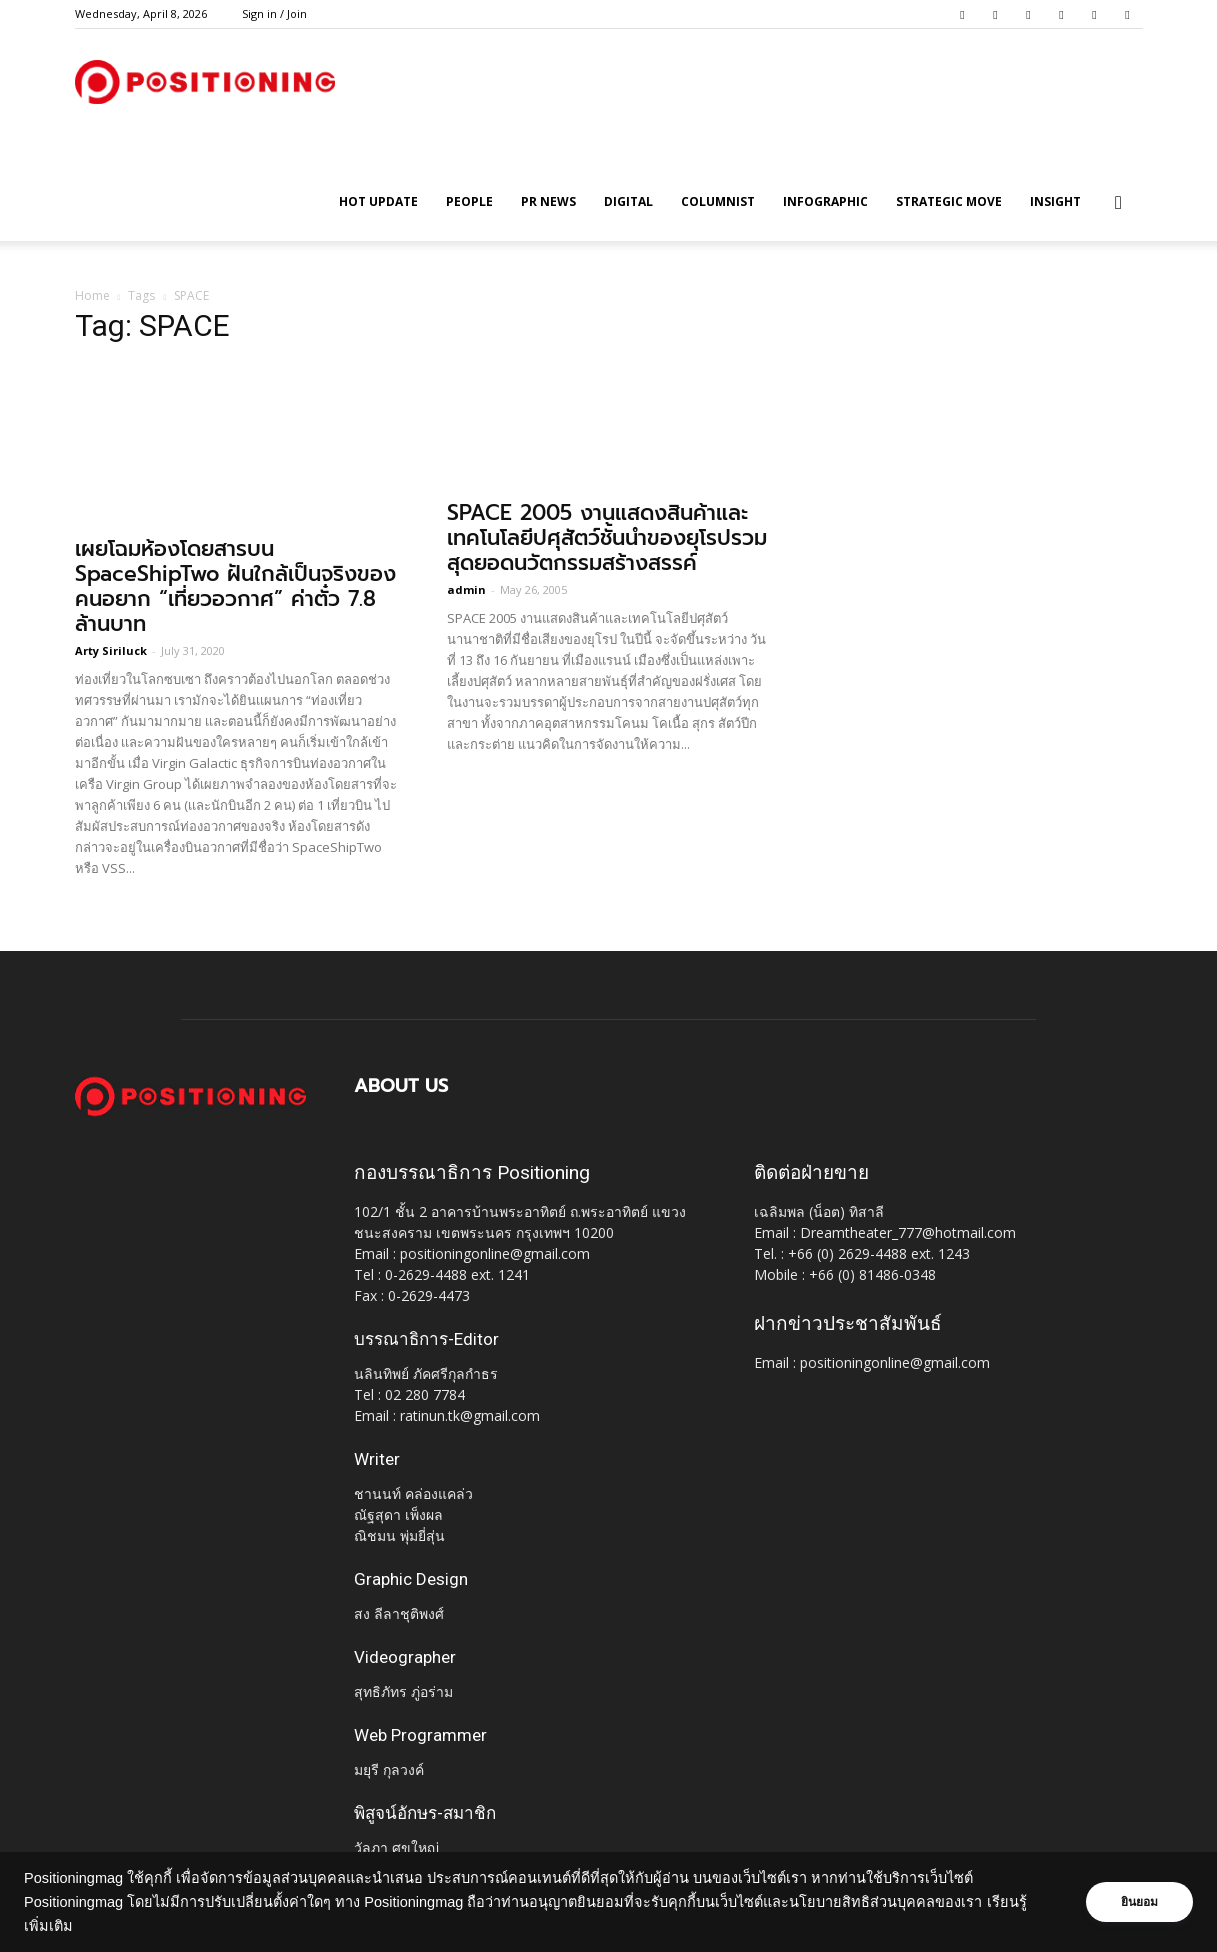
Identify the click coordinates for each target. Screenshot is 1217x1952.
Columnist (718, 201)
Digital (628, 201)
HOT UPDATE (378, 201)
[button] (1119, 203)
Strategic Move (949, 201)
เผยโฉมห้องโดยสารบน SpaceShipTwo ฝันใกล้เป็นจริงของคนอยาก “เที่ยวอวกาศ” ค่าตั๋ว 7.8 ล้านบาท (235, 586)
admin (466, 589)
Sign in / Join (274, 13)
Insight (1055, 201)
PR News (548, 201)
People (469, 201)
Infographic (825, 201)
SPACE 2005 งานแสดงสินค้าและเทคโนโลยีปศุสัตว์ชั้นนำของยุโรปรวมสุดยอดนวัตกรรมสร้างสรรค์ (607, 538)
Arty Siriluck (111, 650)
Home (92, 295)
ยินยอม (1139, 1902)
